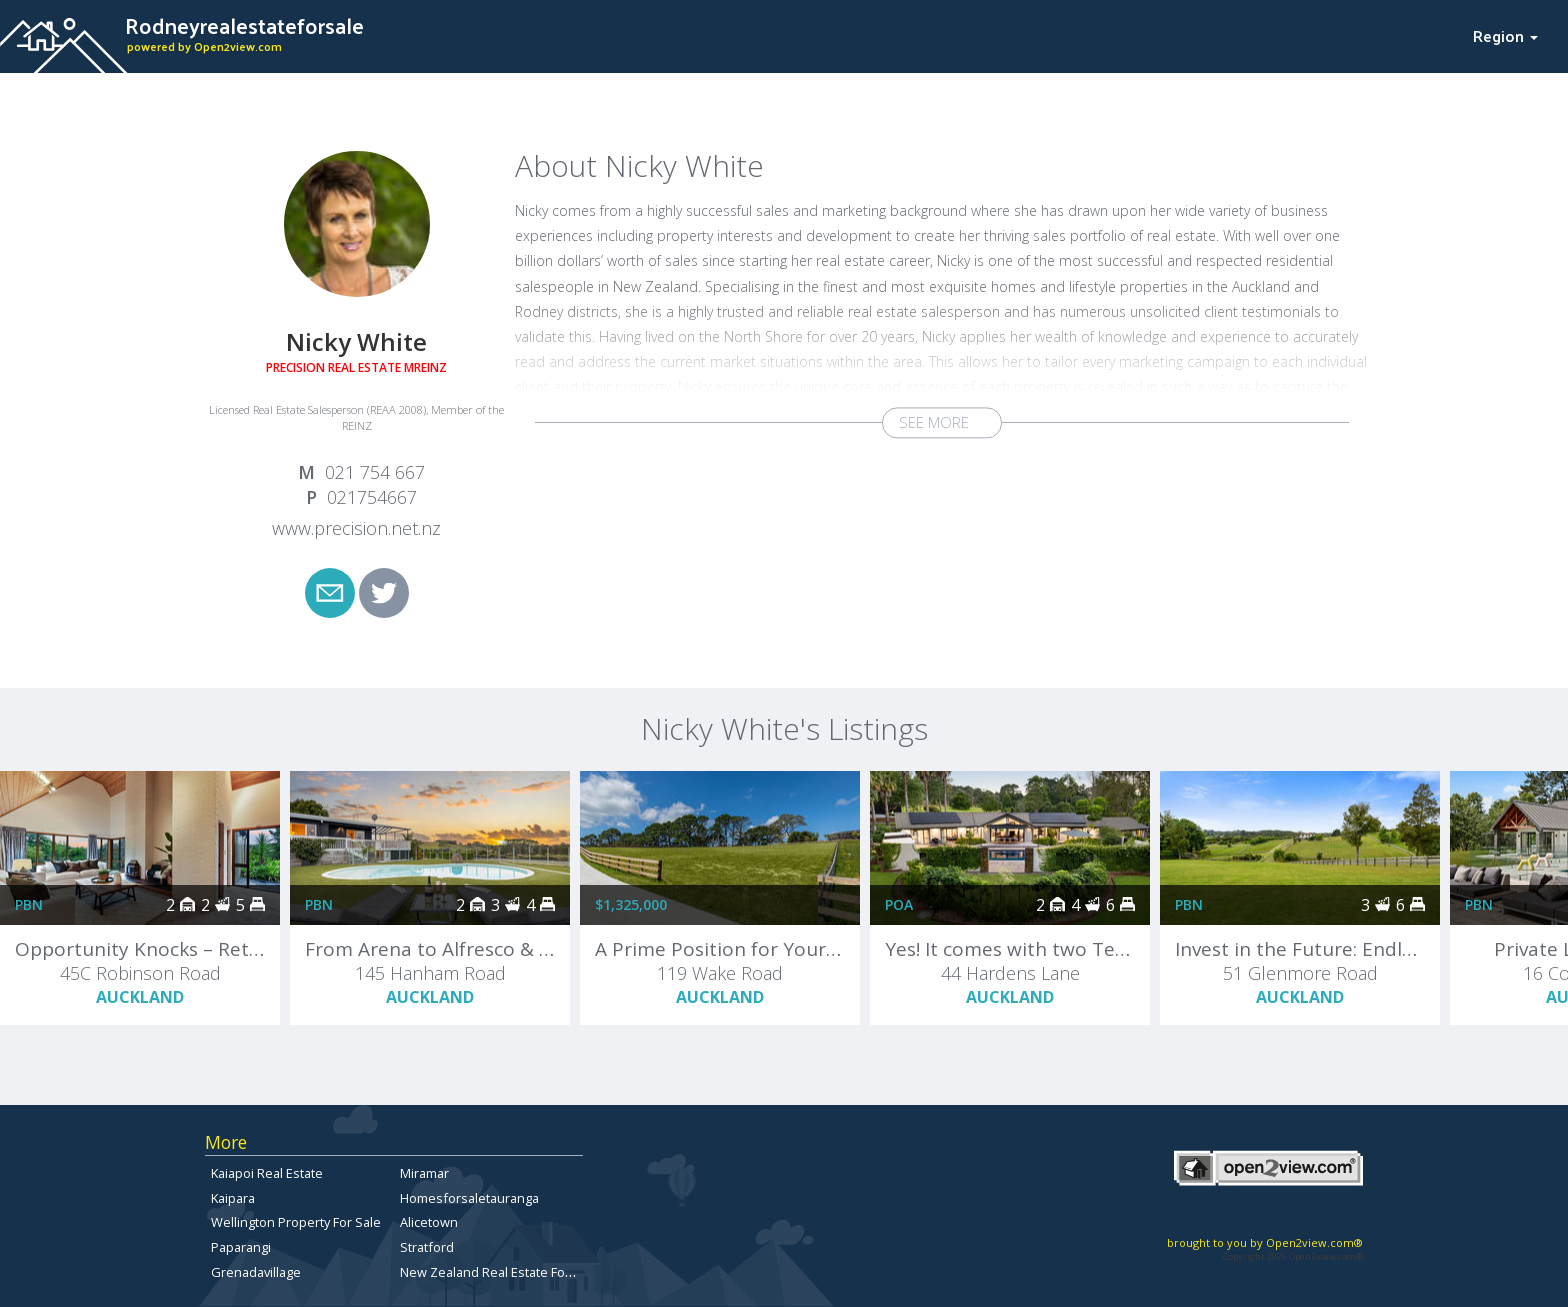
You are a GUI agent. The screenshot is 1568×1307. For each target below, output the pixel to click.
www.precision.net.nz (356, 528)
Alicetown (429, 1222)
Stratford (427, 1247)
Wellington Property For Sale (296, 1222)
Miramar (424, 1173)
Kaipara (233, 1198)
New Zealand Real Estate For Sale (499, 1272)
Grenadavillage (256, 1272)
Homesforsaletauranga (469, 1198)
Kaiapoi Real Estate (267, 1173)
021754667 (372, 497)
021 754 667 (375, 472)
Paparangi (241, 1247)
